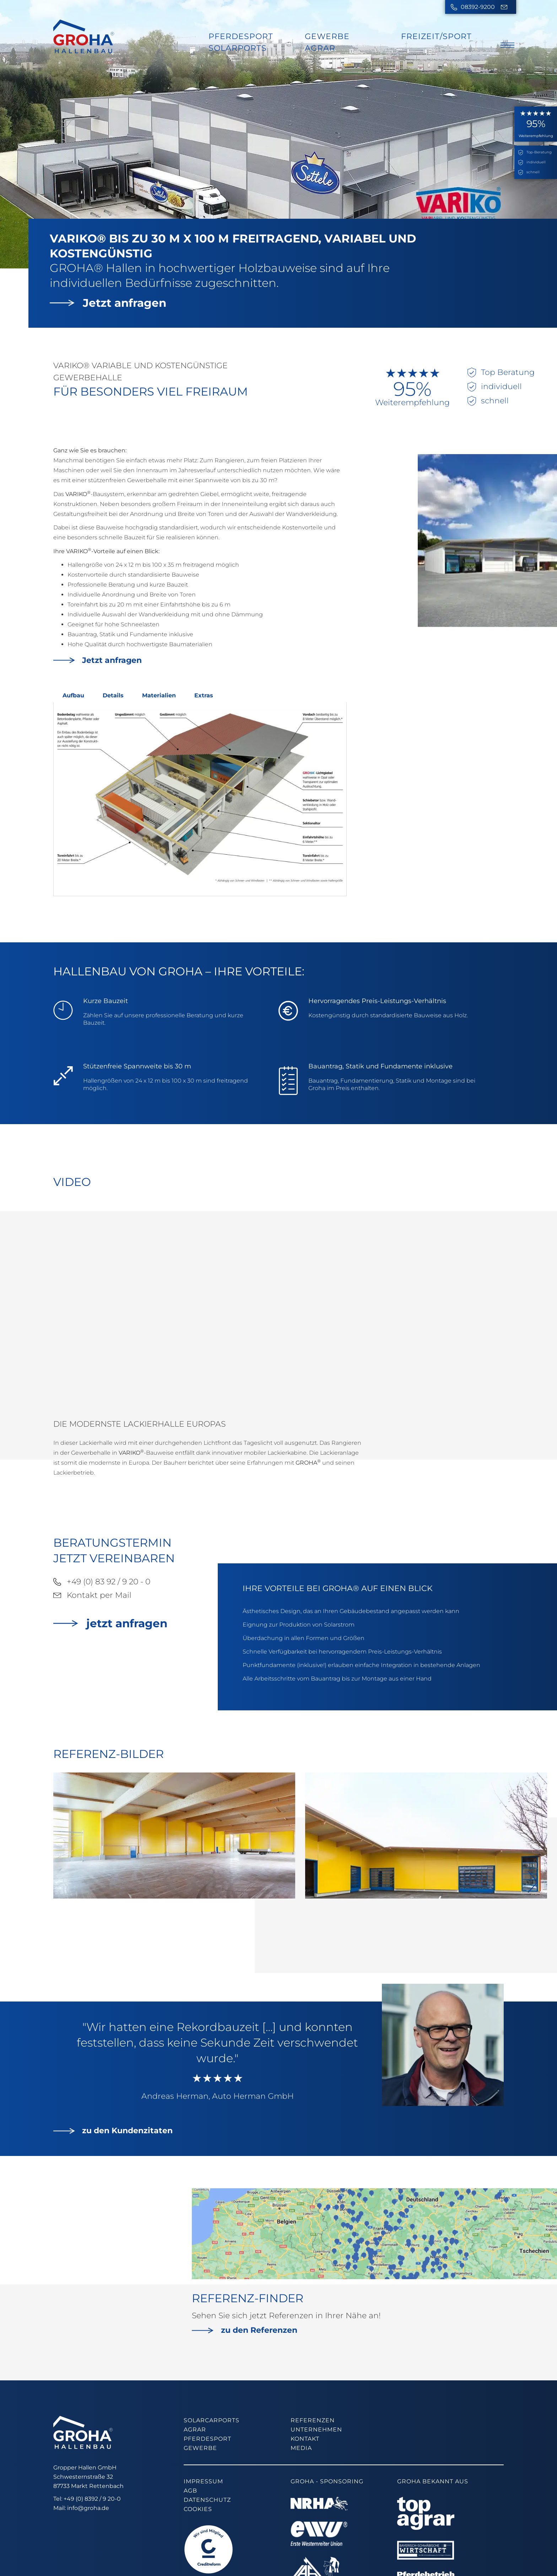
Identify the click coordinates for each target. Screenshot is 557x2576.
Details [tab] (113, 695)
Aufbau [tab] (73, 695)
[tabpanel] (200, 799)
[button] (533, 1835)
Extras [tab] (203, 695)
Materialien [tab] (159, 695)
